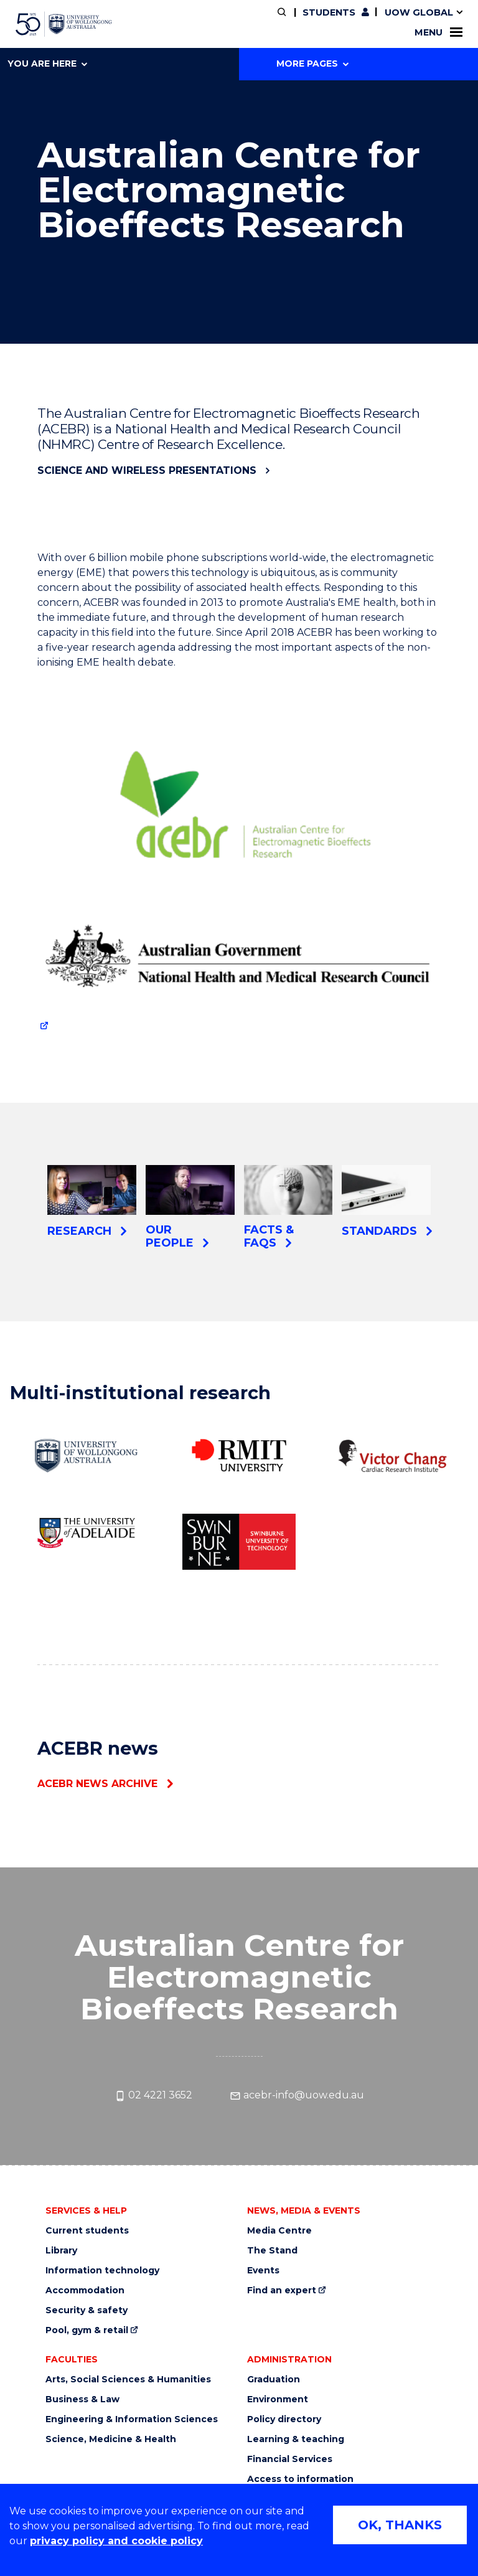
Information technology (102, 2270)
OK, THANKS (400, 2524)
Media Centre (279, 2230)
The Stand (272, 2250)
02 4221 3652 (153, 2095)
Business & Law (82, 2399)
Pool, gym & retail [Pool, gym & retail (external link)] (86, 2330)
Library (61, 2250)
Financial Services (289, 2459)
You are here (47, 63)
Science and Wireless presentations (146, 470)
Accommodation (84, 2290)
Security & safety (86, 2310)
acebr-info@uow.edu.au (297, 2095)
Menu (438, 32)
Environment (277, 2399)
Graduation (273, 2379)
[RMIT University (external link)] (238, 1456)
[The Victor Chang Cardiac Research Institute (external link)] (392, 1456)
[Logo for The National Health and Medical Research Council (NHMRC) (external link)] (239, 962)
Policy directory (284, 2419)
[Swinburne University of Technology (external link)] (238, 1541)
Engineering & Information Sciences (131, 2419)
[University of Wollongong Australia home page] (64, 24)
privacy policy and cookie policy (116, 2541)
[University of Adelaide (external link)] (86, 1532)
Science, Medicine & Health (110, 2439)
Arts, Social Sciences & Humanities (128, 2379)
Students (328, 12)
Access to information (300, 2479)
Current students (87, 2230)
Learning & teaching (295, 2439)
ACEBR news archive (97, 1783)
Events (263, 2270)
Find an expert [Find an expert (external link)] (281, 2290)
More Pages (312, 63)
